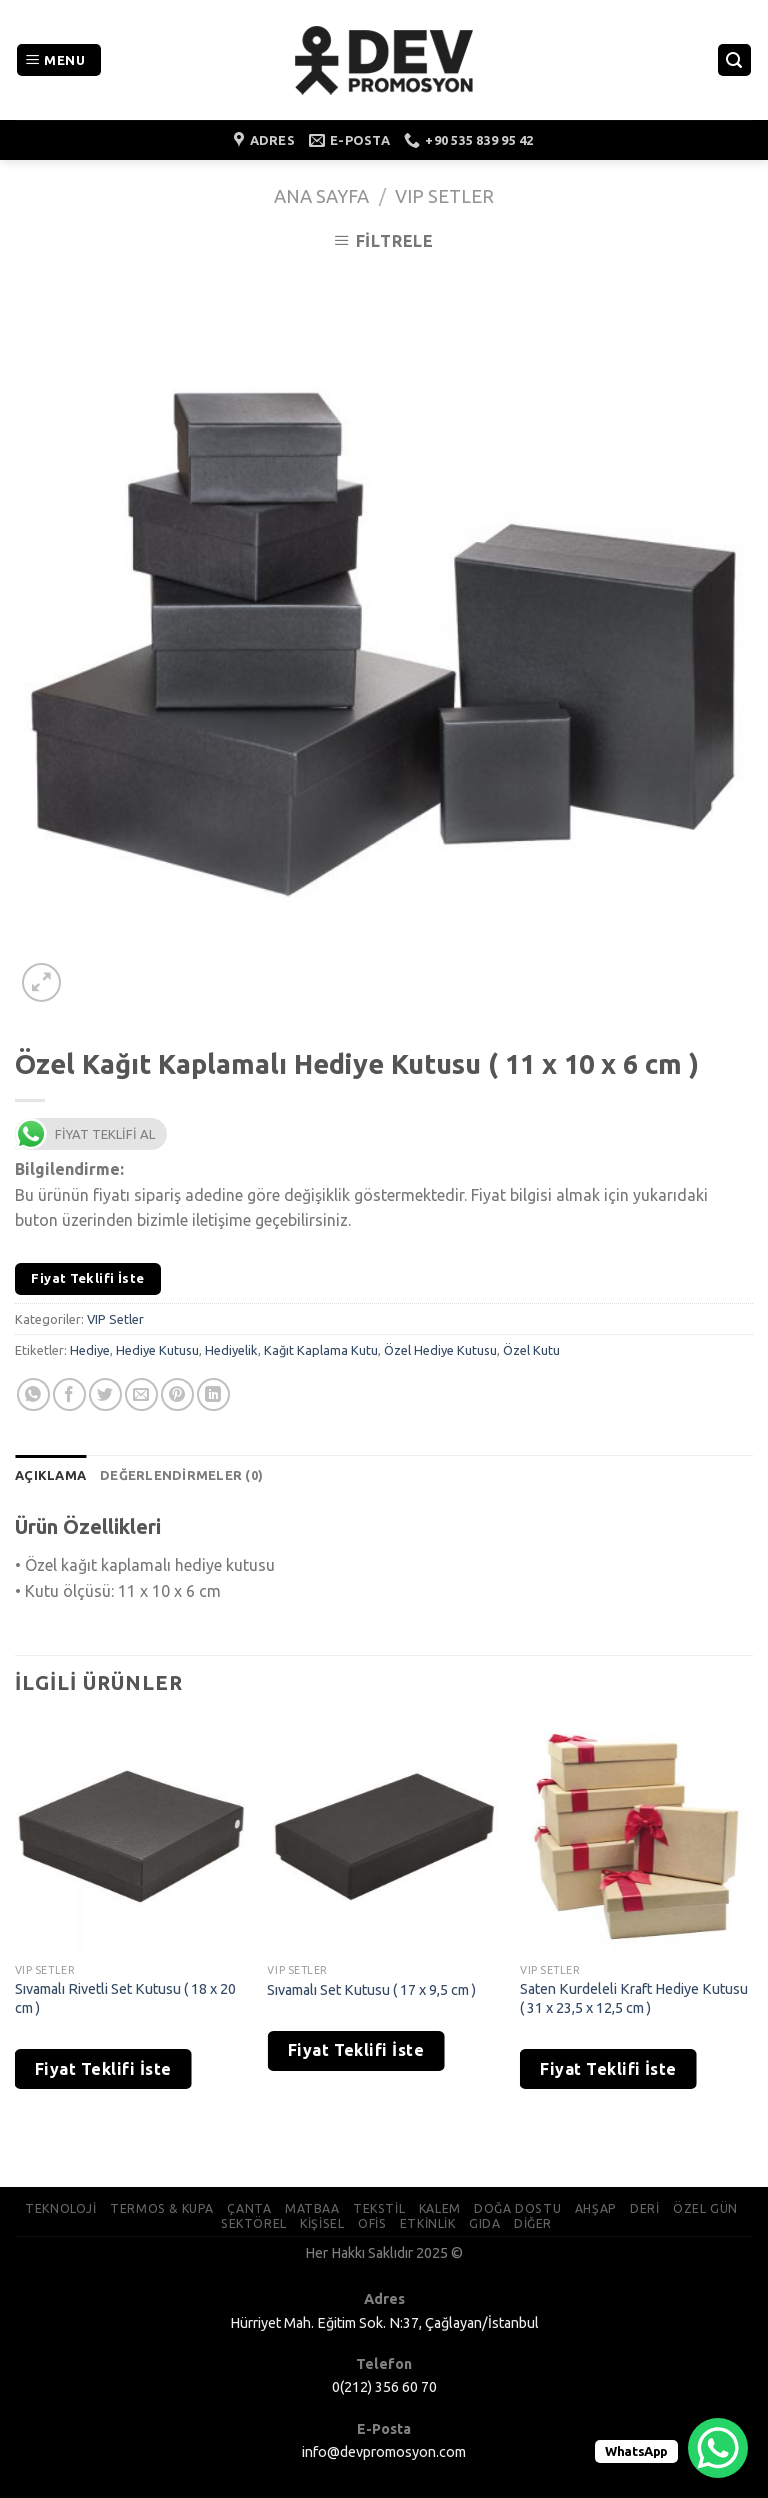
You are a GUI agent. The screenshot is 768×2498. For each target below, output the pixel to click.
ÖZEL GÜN (705, 2208)
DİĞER (533, 2223)
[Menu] (59, 60)
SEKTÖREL (254, 2223)
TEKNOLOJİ (61, 2208)
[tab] (50, 1475)
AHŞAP (596, 2208)
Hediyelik (231, 1350)
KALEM (440, 2208)
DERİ (644, 2208)
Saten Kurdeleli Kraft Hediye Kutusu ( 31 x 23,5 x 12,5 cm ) (634, 1998)
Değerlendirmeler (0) (181, 1475)
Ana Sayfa (321, 196)
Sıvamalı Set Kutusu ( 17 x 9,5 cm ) (371, 1990)
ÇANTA (249, 2208)
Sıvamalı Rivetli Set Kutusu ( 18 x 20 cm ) (125, 1998)
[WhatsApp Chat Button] (718, 2448)
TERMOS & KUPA (162, 2208)
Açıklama (50, 1475)
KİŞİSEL (322, 2223)
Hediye (90, 1350)
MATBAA (312, 2208)
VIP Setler (444, 196)
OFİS (372, 2223)
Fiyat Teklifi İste (87, 1278)
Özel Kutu (531, 1350)
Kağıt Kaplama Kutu (321, 1350)
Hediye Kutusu (157, 1350)
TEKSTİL (379, 2208)
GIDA (484, 2223)
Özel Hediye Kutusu (440, 1350)
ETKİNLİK (428, 2223)
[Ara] (735, 60)
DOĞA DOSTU (517, 2208)
